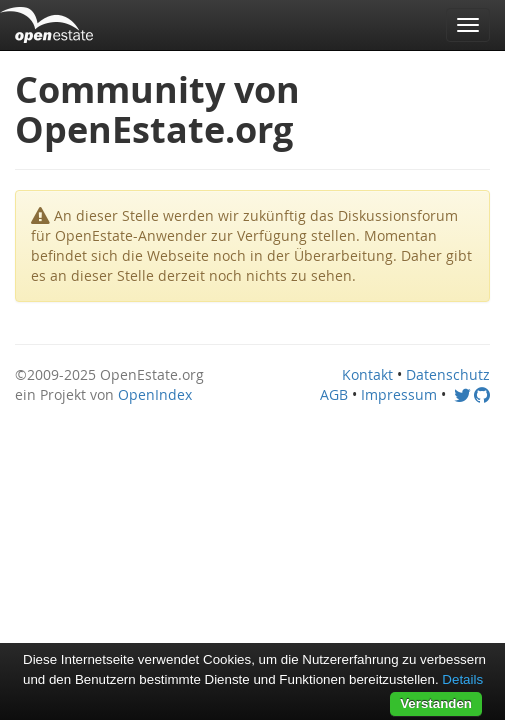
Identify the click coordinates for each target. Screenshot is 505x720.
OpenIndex (155, 394)
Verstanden (436, 703)
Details (462, 679)
